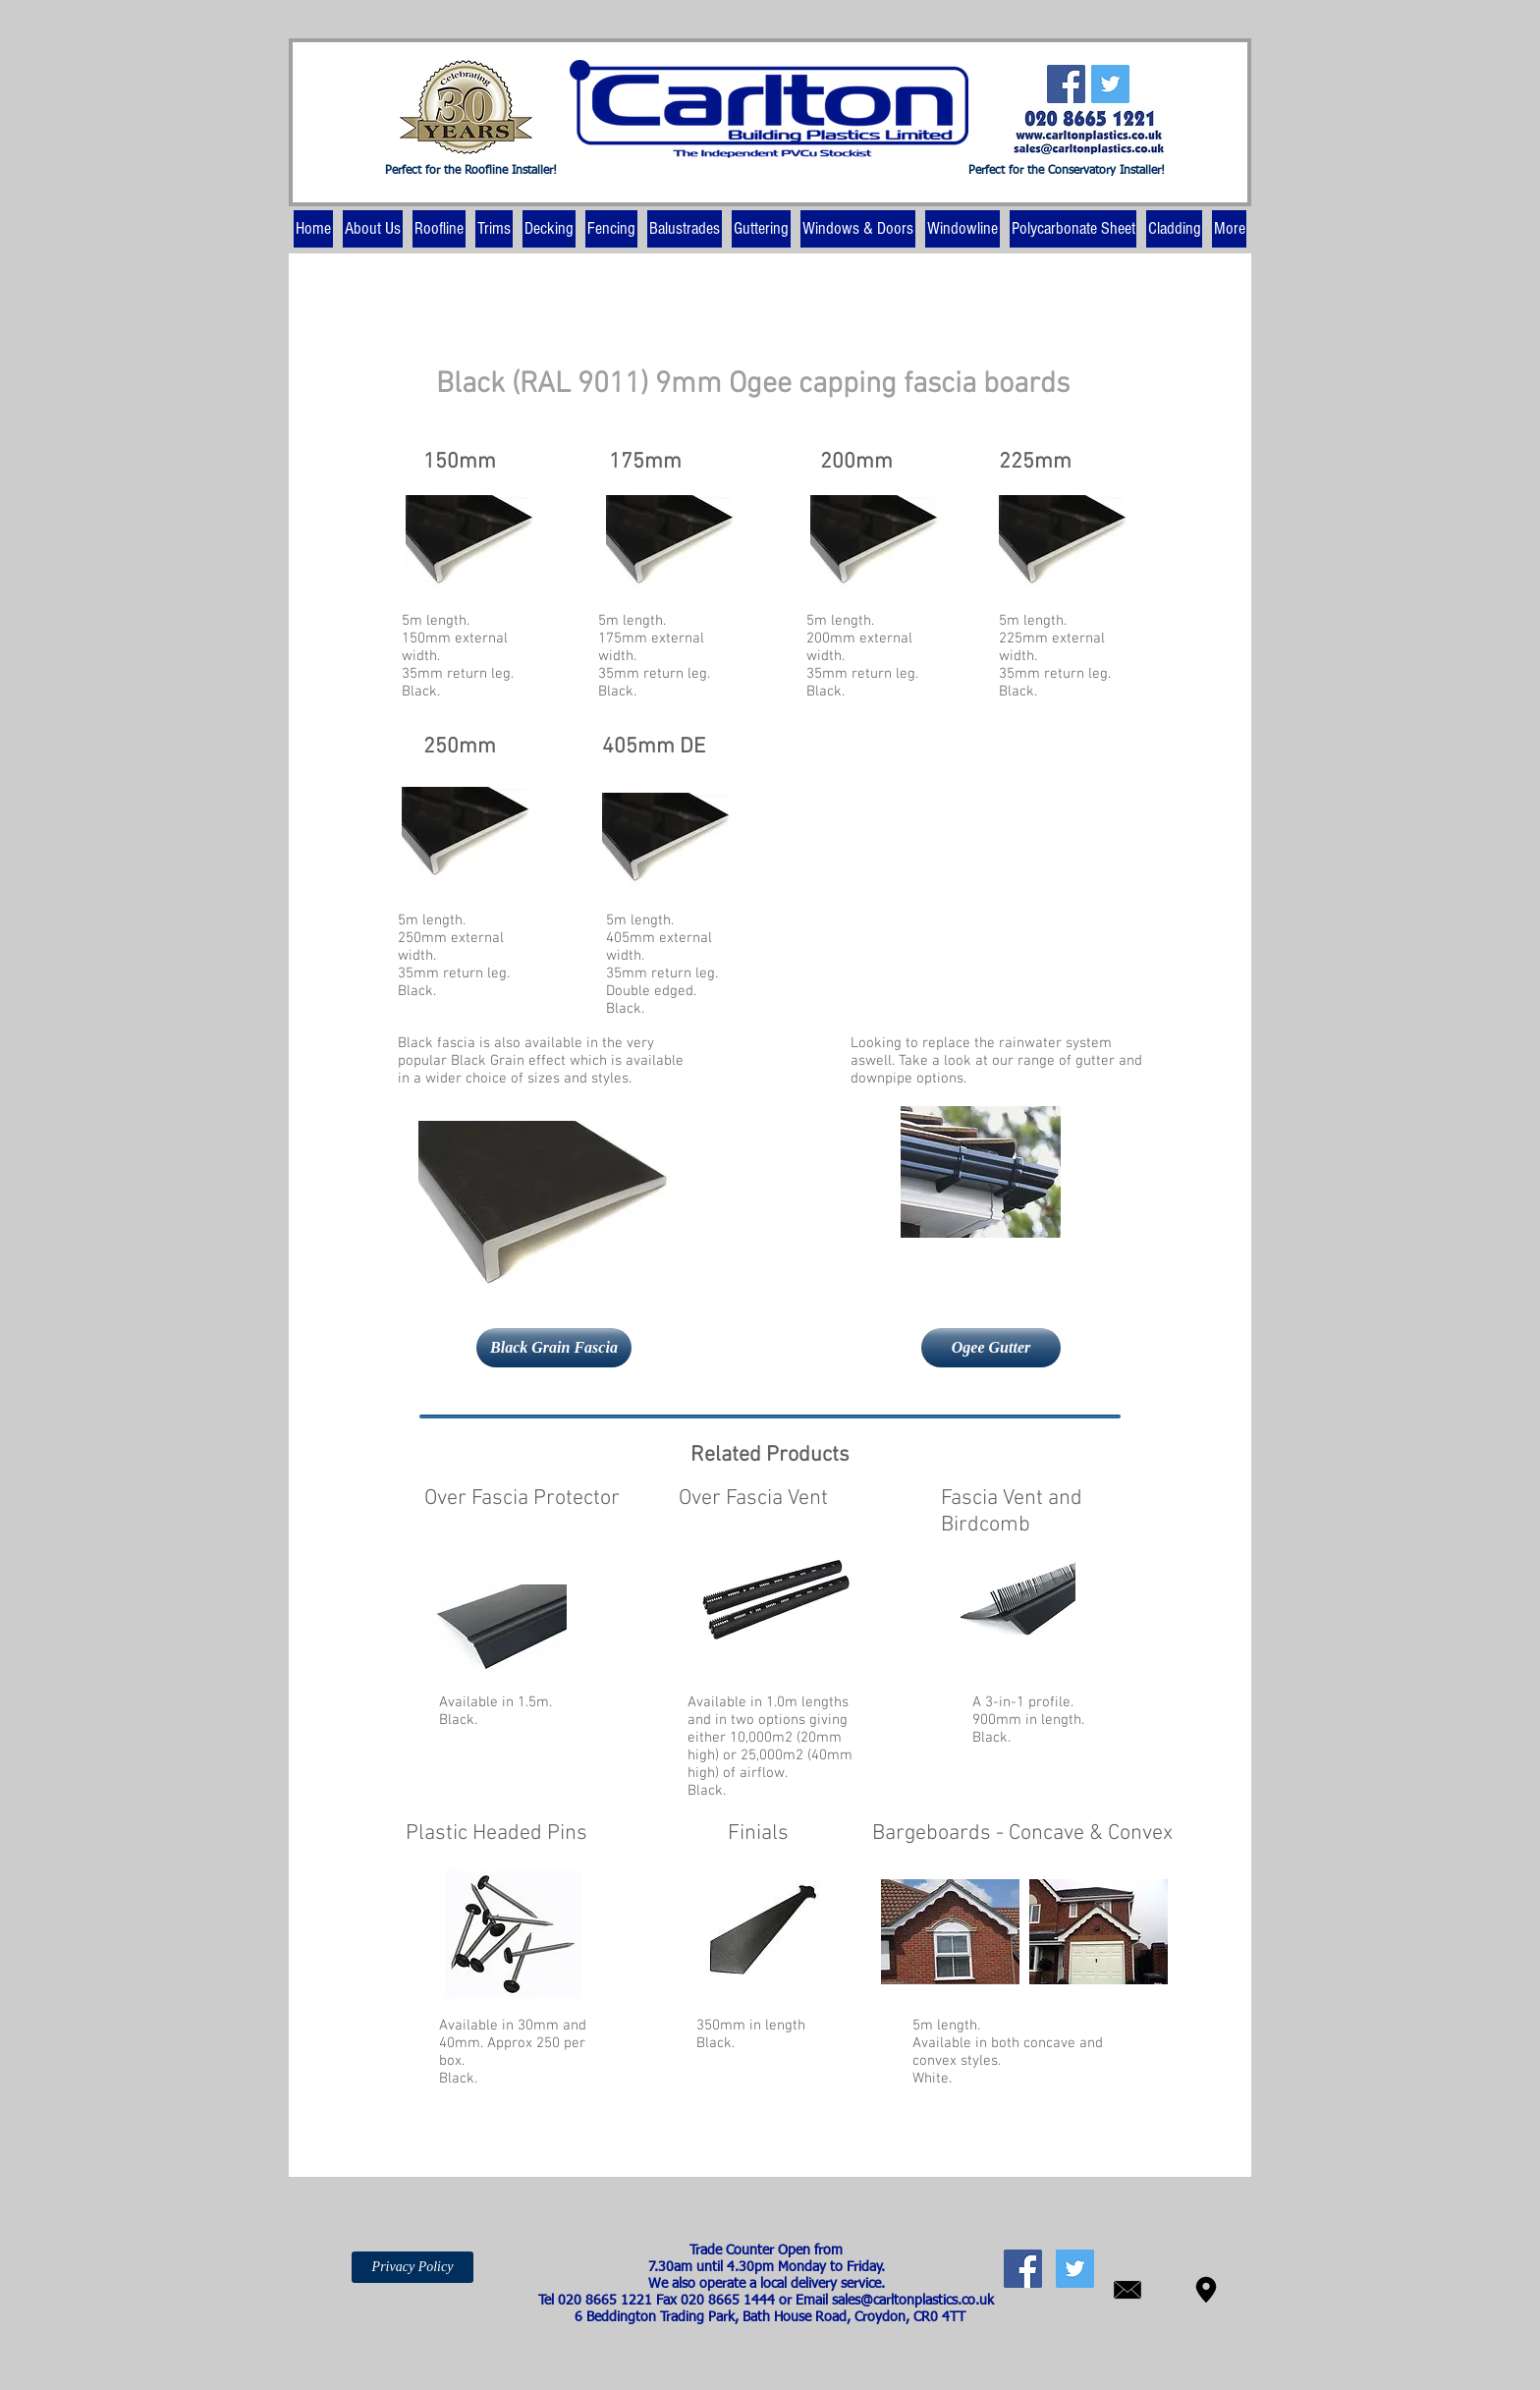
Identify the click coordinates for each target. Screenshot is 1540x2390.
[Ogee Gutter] (991, 1347)
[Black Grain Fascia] (554, 1347)
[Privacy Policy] (412, 2267)
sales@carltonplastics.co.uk (913, 2300)
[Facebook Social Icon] (1066, 84)
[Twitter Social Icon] (1110, 84)
